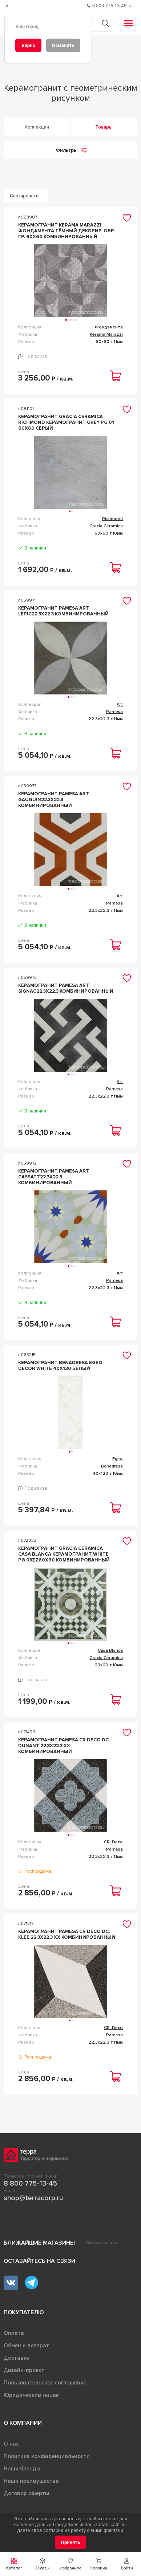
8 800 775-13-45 (30, 2183)
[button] (127, 2564)
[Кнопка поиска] (105, 23)
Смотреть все (102, 2243)
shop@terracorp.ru (33, 2198)
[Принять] (70, 2542)
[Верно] (28, 45)
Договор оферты (26, 2493)
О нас (11, 2444)
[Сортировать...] (26, 195)
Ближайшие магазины (39, 2242)
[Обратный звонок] (131, 6)
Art (120, 704)
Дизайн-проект (24, 2370)
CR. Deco (113, 1842)
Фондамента (109, 327)
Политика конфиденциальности (47, 2456)
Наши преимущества (31, 2481)
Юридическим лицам (32, 2395)
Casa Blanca (110, 1650)
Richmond (112, 518)
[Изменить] (63, 45)
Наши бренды (22, 2468)
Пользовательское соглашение (45, 2382)
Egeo (117, 1459)
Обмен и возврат (26, 2345)
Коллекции (37, 127)
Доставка (17, 2358)
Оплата (14, 2333)
